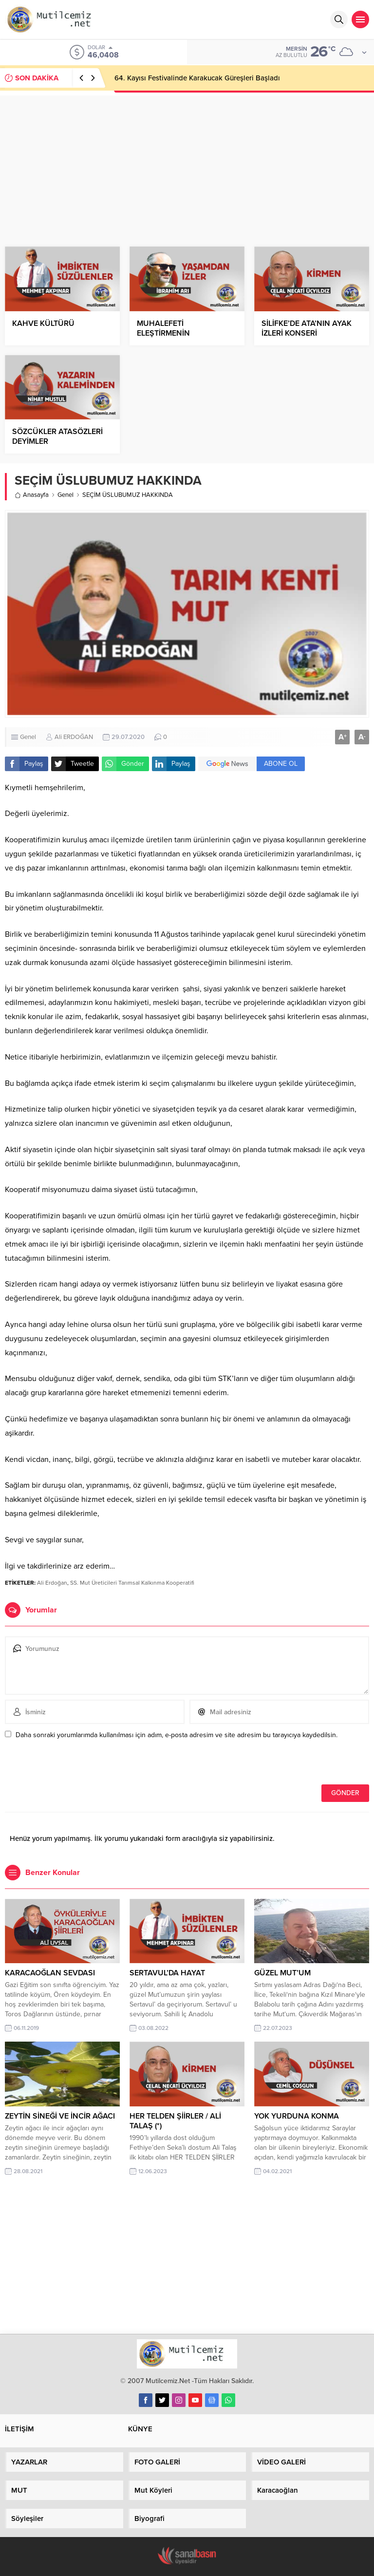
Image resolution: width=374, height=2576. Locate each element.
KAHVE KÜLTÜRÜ (43, 323)
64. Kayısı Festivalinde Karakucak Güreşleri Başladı (197, 78)
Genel (65, 495)
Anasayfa (32, 495)
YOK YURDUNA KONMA (296, 2116)
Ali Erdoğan (52, 1582)
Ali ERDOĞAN (74, 737)
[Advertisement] (187, 163)
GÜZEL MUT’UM (282, 1973)
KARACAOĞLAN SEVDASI (50, 1973)
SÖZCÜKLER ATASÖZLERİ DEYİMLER (57, 436)
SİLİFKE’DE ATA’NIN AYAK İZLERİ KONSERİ (307, 328)
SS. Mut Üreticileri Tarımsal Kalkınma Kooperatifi (132, 1582)
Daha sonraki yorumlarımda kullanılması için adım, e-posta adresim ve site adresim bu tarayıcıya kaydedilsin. (176, 1735)
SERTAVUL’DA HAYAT (167, 1973)
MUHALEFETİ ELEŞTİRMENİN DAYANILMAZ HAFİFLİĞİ (179, 333)
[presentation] (71, 1763)
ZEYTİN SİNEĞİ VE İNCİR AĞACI (60, 2116)
